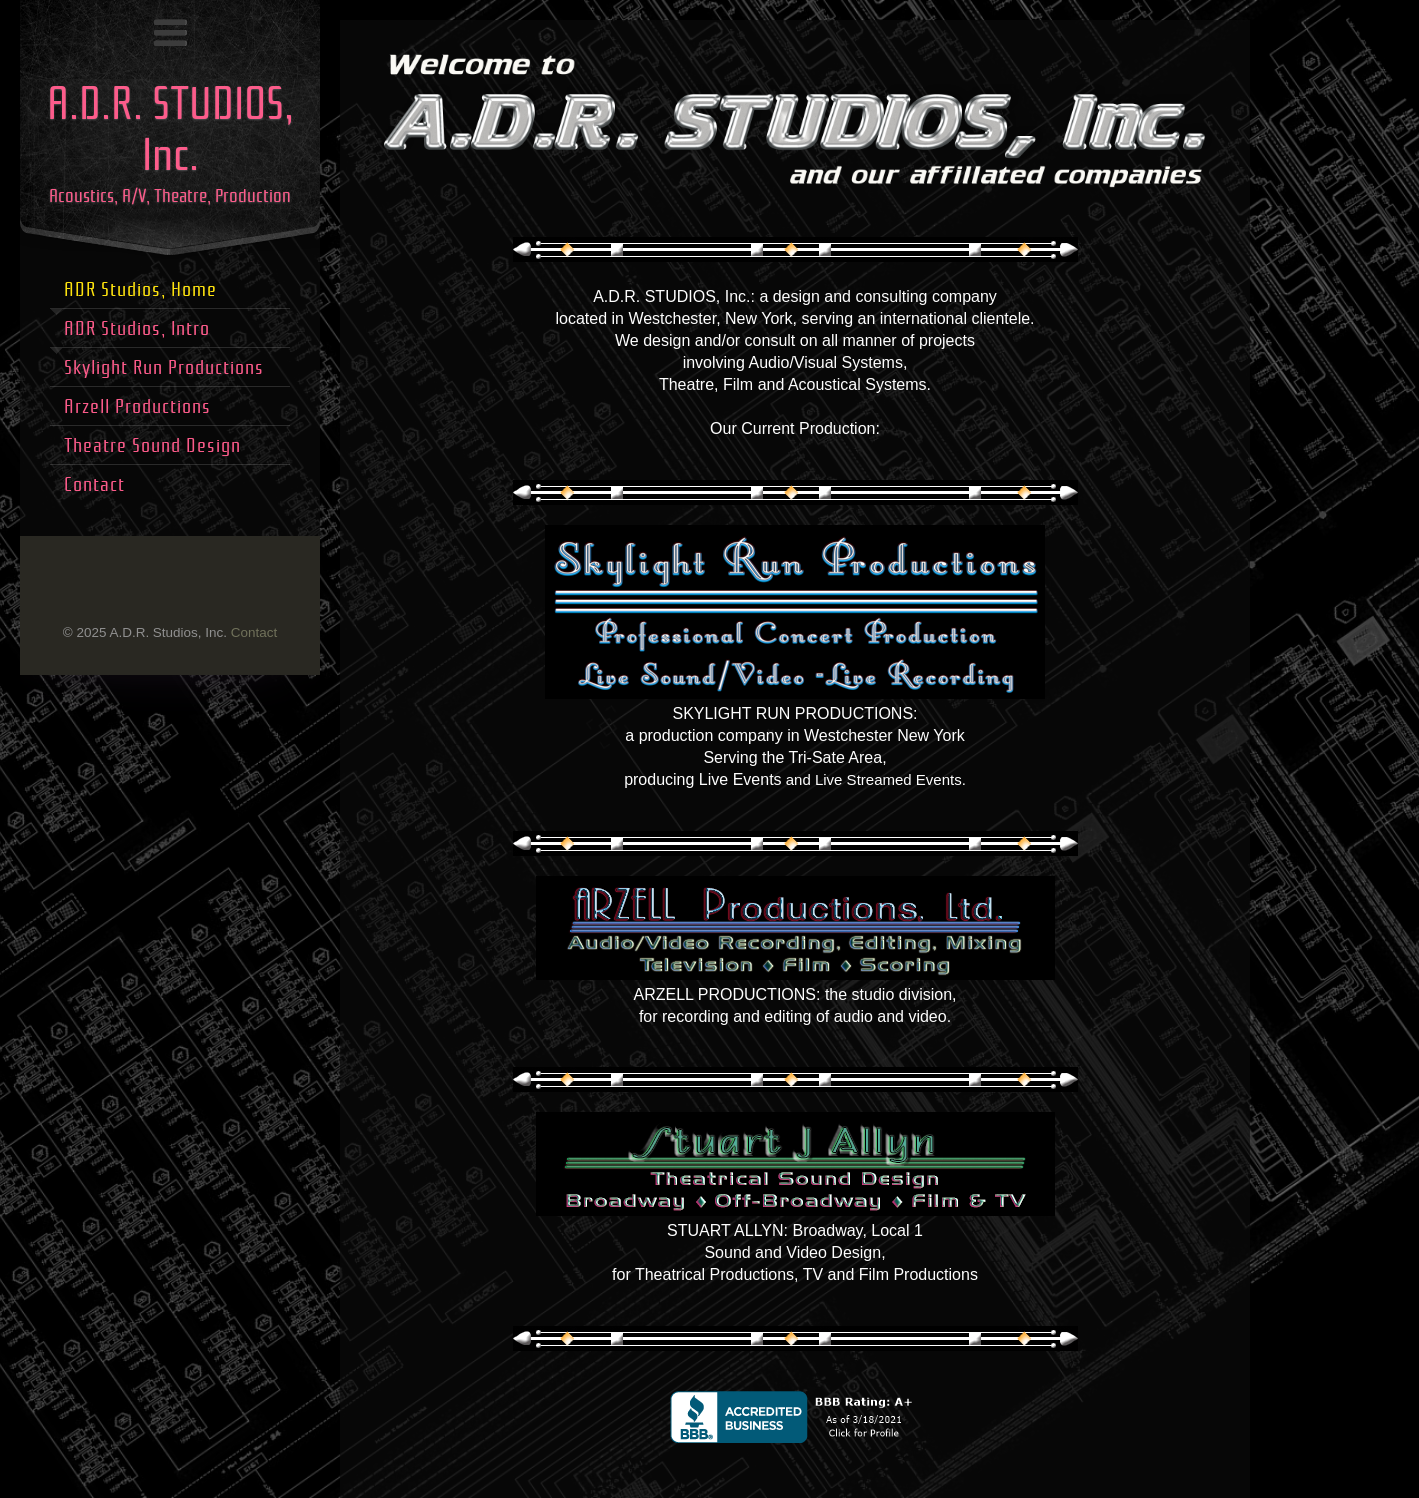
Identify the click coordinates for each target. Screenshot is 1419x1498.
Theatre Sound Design (152, 445)
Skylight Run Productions (164, 367)
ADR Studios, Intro (137, 328)
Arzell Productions (137, 406)
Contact (254, 632)
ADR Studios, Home (140, 289)
